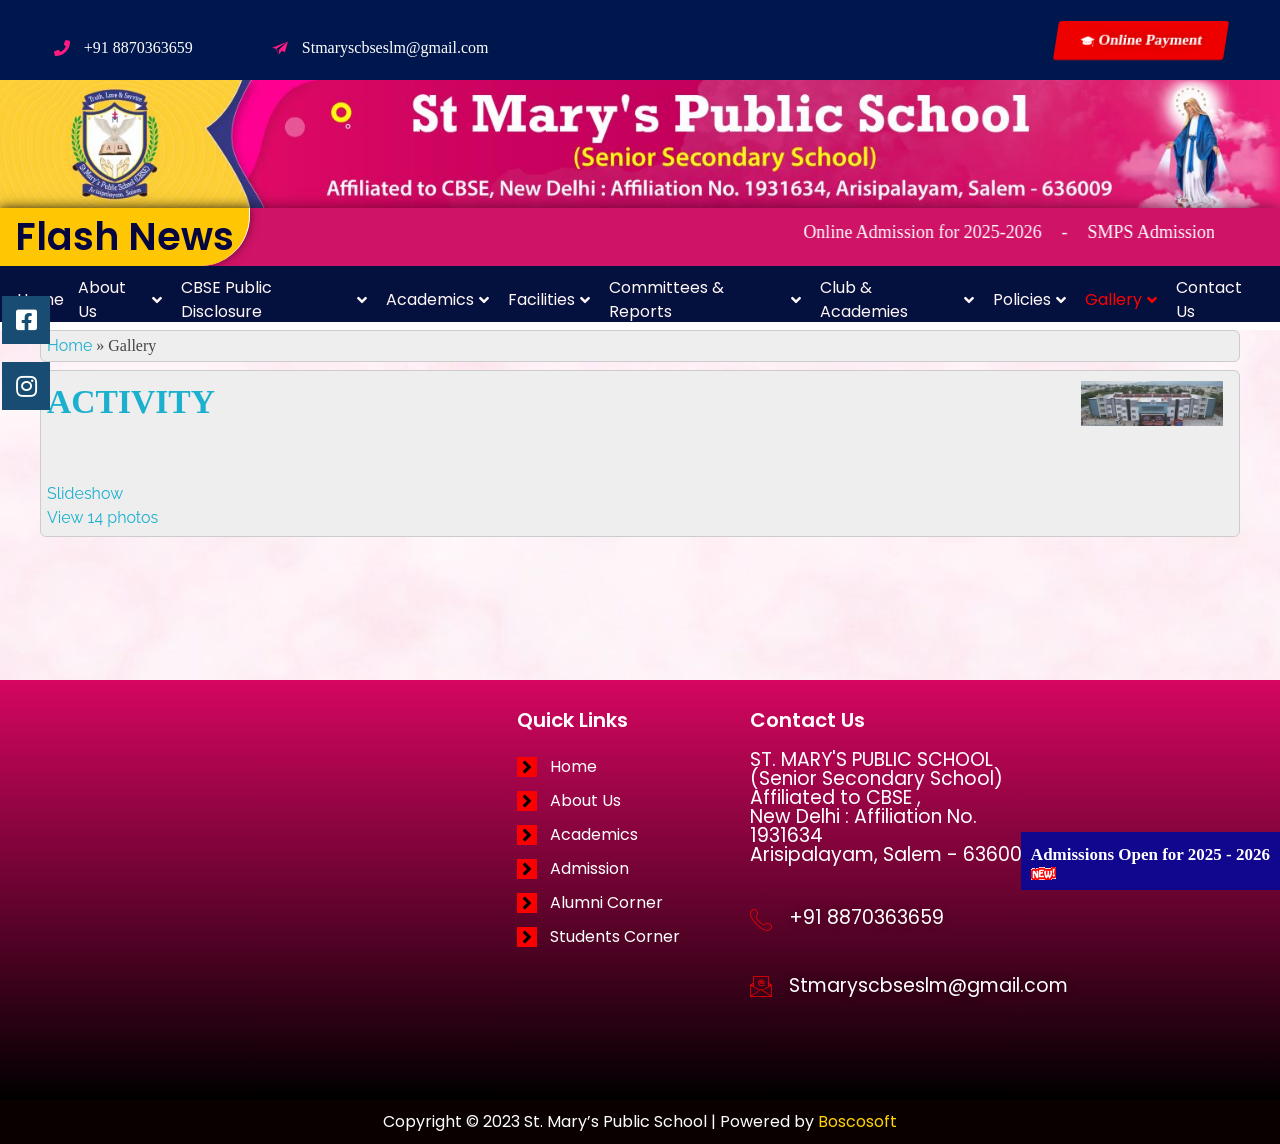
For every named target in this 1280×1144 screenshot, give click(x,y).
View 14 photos (102, 517)
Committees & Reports (705, 299)
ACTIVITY (131, 401)
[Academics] (633, 835)
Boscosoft (857, 1121)
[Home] (633, 767)
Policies (1029, 299)
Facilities (549, 299)
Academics (437, 299)
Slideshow (85, 493)
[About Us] (633, 801)
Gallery (1121, 299)
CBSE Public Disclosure (274, 299)
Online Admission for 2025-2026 (950, 232)
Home (69, 345)
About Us (120, 299)
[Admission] (633, 869)
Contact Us (1209, 299)
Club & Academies (897, 299)
